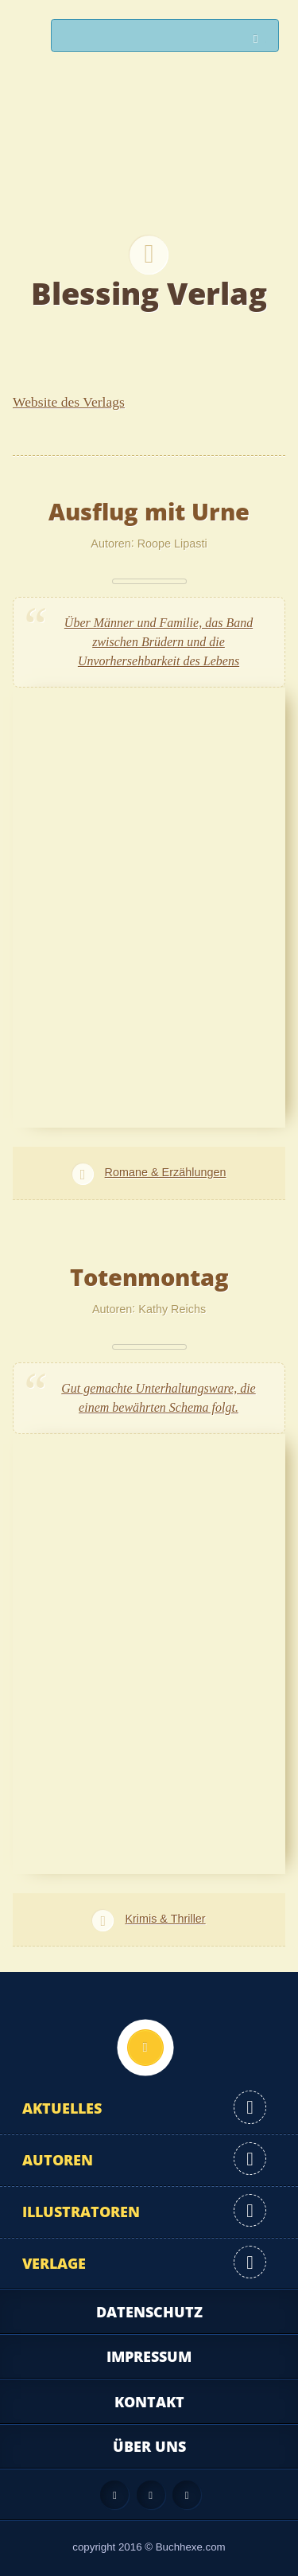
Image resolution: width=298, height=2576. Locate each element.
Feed (114, 2495)
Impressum (149, 2356)
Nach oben (145, 2047)
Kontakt (149, 2401)
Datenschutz (149, 2311)
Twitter (186, 2495)
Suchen (259, 39)
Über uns (149, 2446)
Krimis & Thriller (165, 1918)
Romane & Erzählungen (165, 1172)
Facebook (151, 2495)
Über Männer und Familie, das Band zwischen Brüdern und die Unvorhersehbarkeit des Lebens (158, 642)
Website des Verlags (69, 402)
